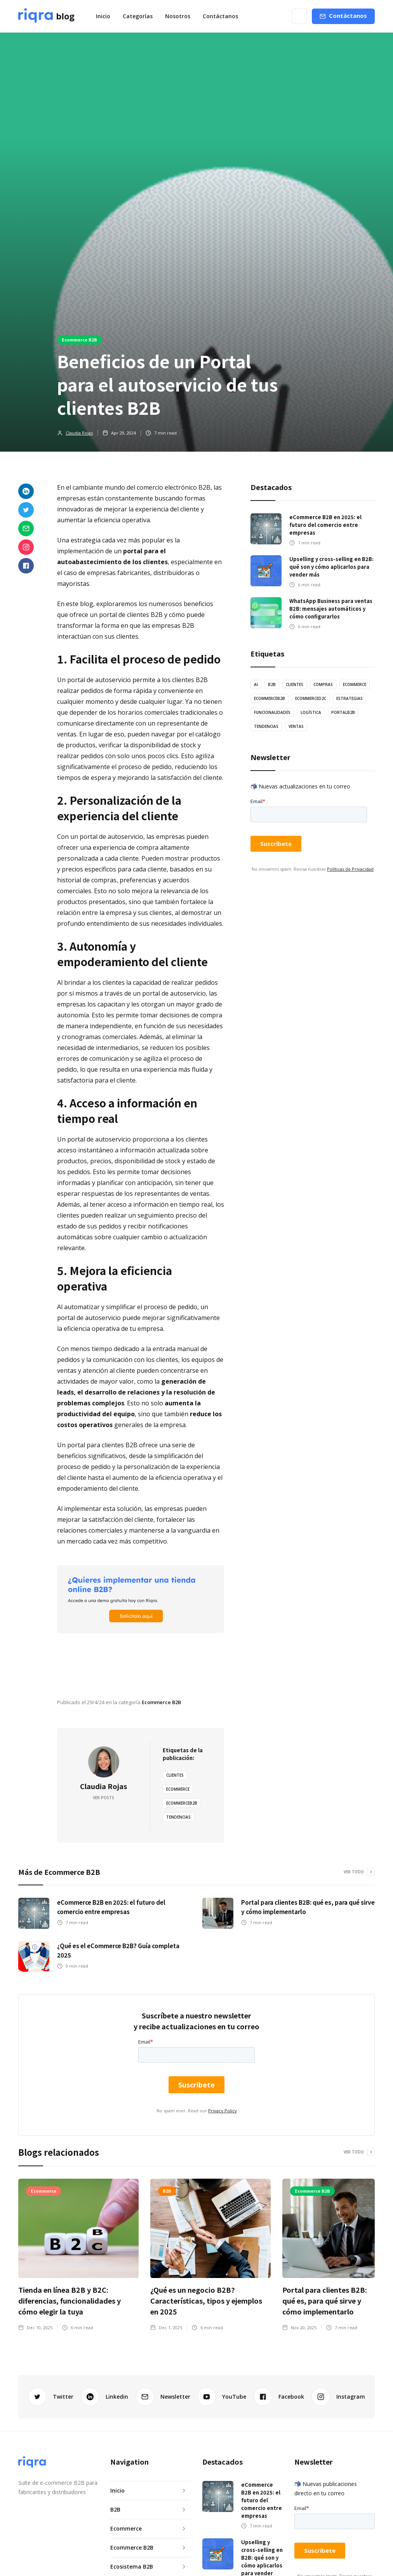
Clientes (175, 1775)
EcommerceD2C (310, 698)
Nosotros (177, 16)
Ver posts (103, 1797)
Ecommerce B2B (79, 339)
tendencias (178, 1817)
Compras (323, 684)
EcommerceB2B (181, 1803)
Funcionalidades (272, 712)
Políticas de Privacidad (350, 869)
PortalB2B (343, 712)
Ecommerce (178, 1789)
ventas (296, 726)
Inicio (103, 16)
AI (256, 684)
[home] (46, 16)
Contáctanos (220, 16)
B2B (272, 684)
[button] (138, 16)
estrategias (349, 698)
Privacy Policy (222, 2110)
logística (311, 712)
